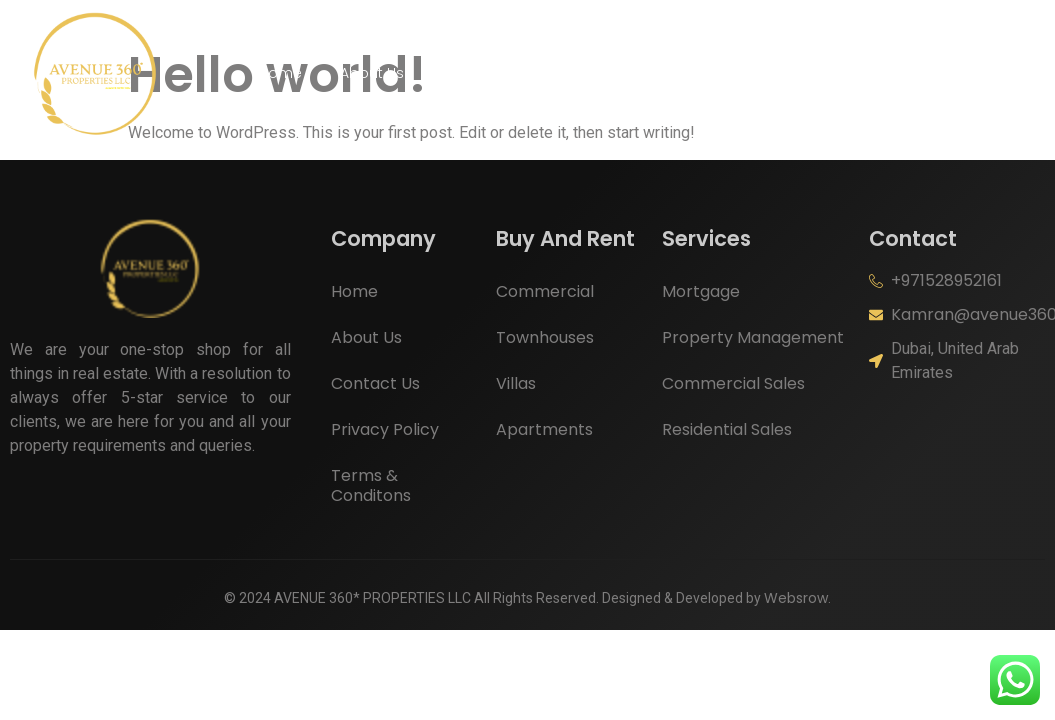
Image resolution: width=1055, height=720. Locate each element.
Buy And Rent (498, 73)
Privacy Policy (385, 429)
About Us (372, 73)
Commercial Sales (733, 383)
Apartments (544, 429)
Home (280, 73)
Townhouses (545, 337)
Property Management (753, 337)
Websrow (796, 598)
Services (631, 73)
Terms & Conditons (371, 485)
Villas (516, 383)
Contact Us (749, 73)
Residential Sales (727, 429)
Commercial (545, 291)
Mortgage (701, 291)
